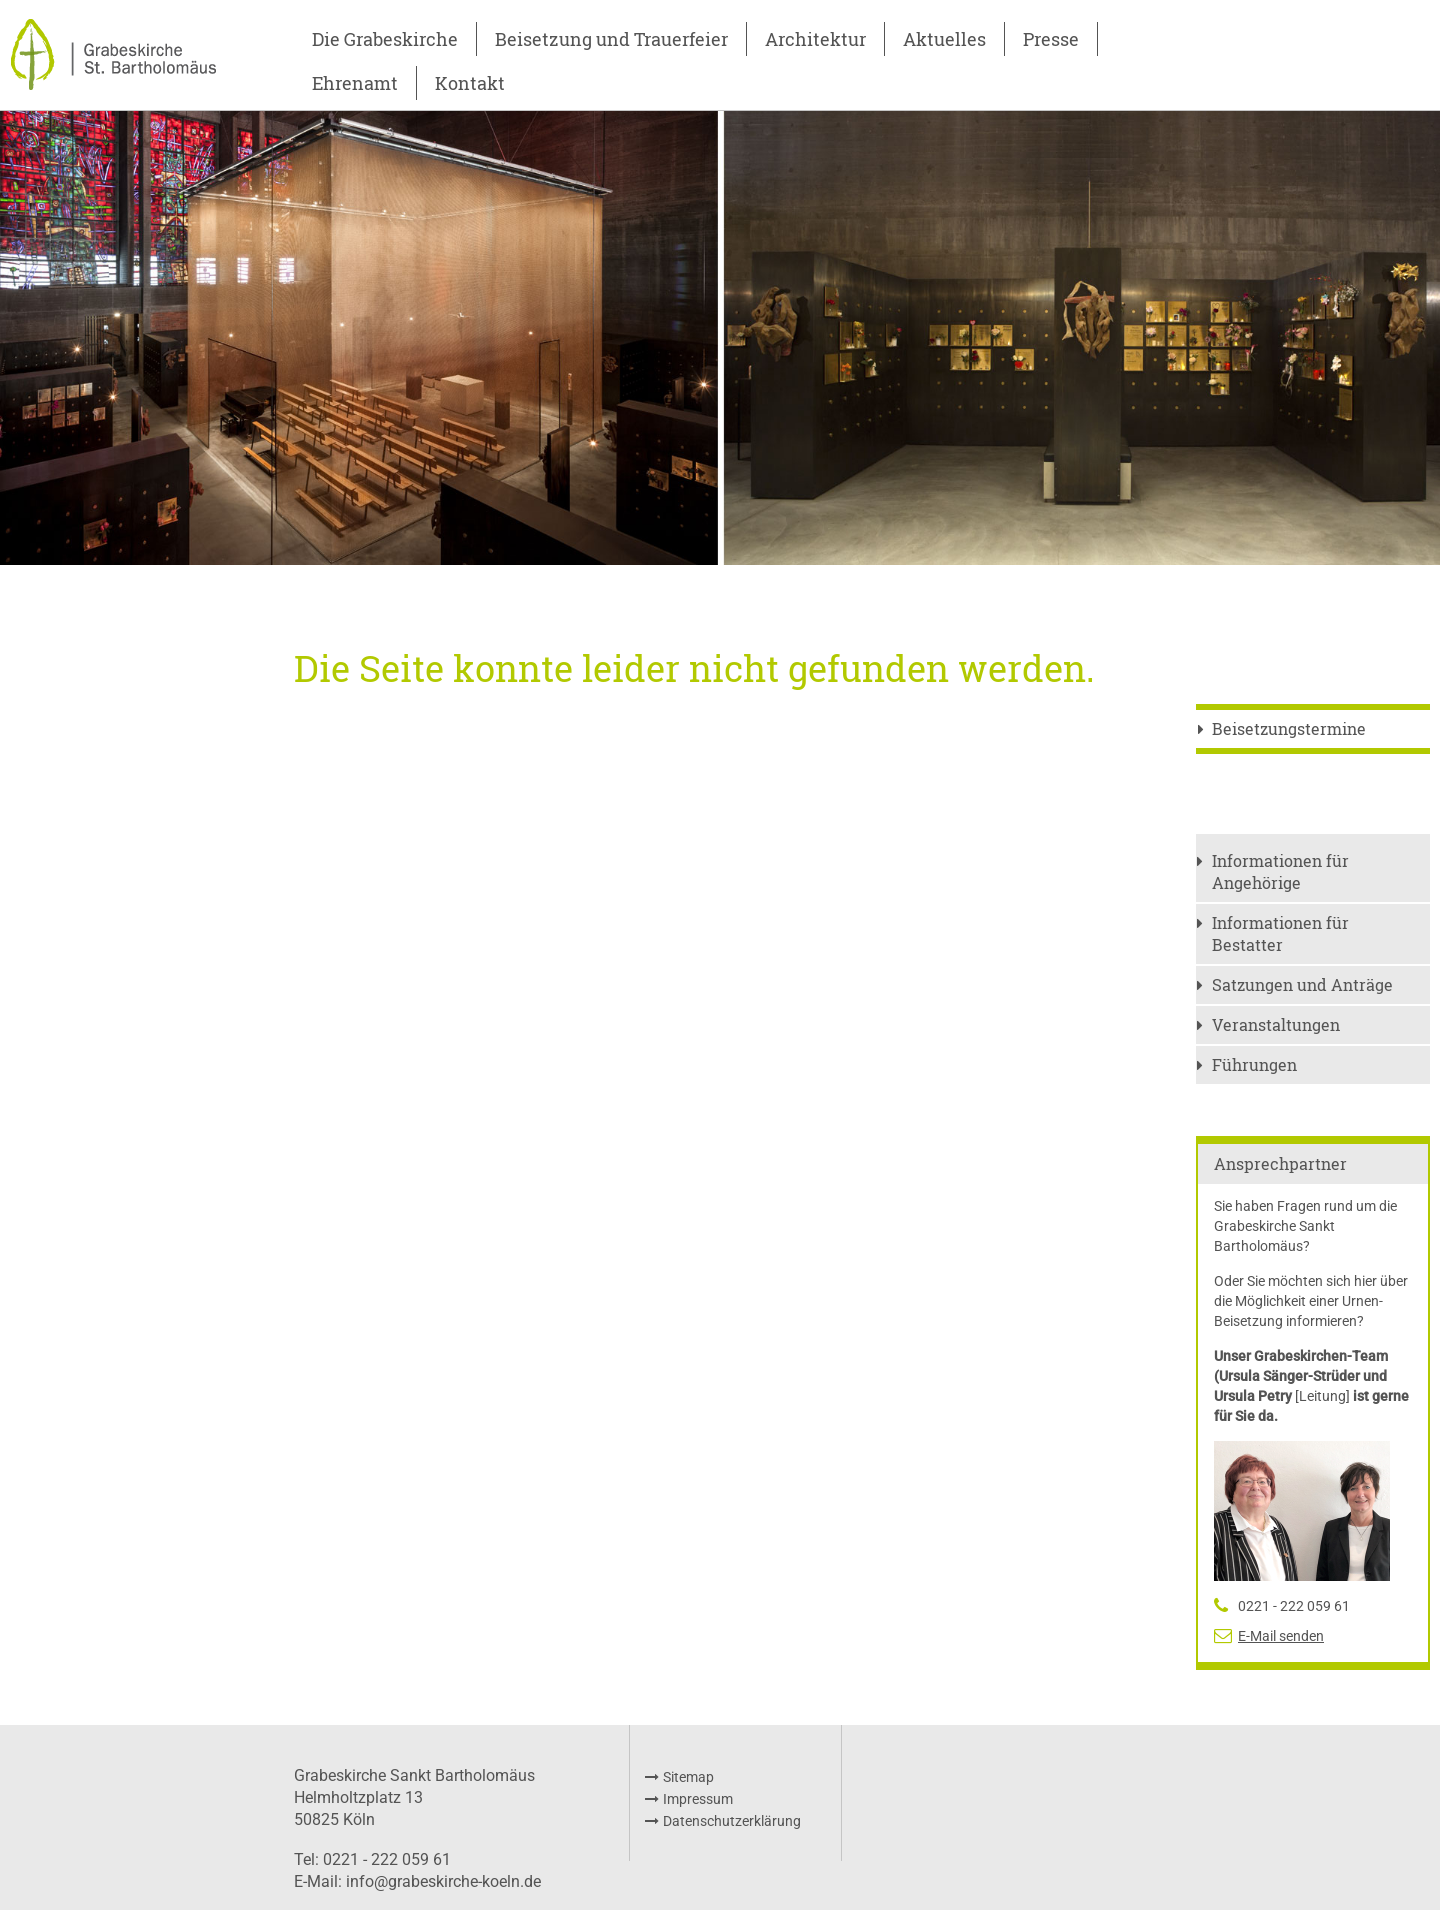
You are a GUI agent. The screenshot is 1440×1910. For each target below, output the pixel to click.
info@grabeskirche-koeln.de (443, 1881)
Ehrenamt (355, 83)
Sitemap (688, 1777)
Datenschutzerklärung (732, 1821)
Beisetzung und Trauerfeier (611, 39)
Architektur (815, 39)
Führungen (1254, 1064)
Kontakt (470, 83)
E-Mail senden (1281, 1636)
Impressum (698, 1799)
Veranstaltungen (1276, 1024)
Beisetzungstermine (1289, 728)
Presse (1051, 39)
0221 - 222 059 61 (1294, 1606)
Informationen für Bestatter (1280, 933)
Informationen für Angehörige (1280, 871)
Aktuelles (944, 39)
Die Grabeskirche (385, 39)
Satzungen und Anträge (1302, 984)
